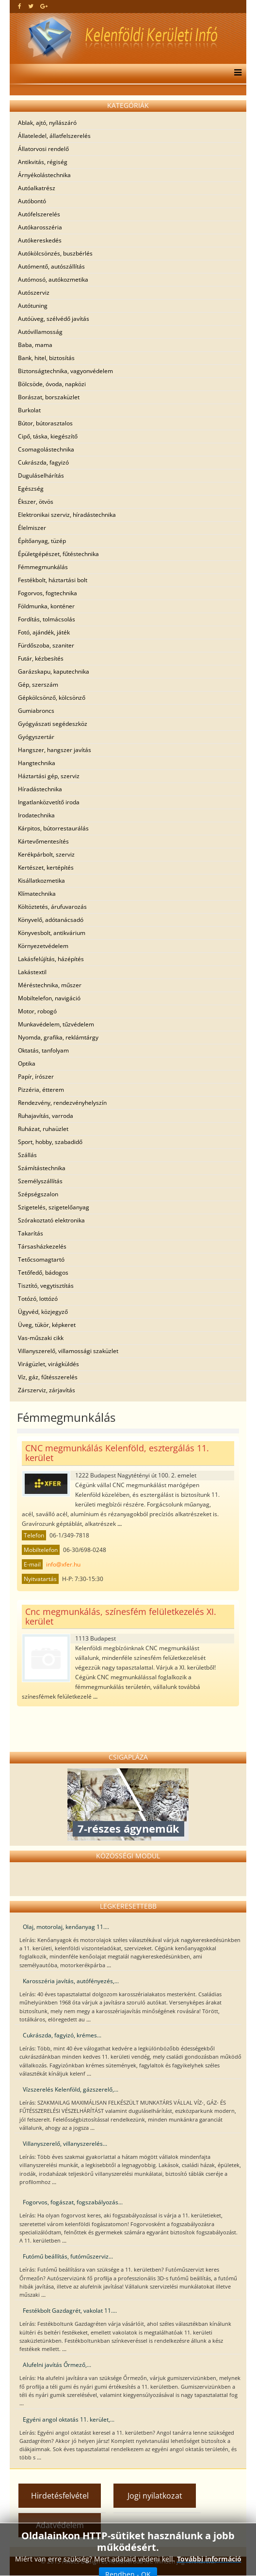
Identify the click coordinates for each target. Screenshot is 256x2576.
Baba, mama (35, 345)
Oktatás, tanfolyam (43, 1050)
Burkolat (29, 410)
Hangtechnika (36, 763)
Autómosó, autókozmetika (53, 279)
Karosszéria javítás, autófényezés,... (71, 1981)
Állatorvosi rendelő (43, 149)
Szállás (27, 1155)
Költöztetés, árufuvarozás (52, 907)
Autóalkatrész (36, 188)
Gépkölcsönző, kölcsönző (51, 697)
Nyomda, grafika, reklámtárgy (58, 1037)
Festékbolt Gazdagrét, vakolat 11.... (70, 2310)
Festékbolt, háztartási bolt (52, 580)
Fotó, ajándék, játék (44, 632)
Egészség (31, 488)
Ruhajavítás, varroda (45, 1116)
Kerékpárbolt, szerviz (46, 854)
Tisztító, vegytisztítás (46, 1285)
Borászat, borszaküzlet (49, 397)
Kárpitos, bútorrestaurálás (53, 828)
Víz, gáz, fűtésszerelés (48, 1377)
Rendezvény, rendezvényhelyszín (62, 1103)
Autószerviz (33, 292)
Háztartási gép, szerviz (49, 776)
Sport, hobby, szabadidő (50, 1142)
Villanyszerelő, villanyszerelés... (65, 2143)
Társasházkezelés (42, 1246)
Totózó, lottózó (38, 1299)
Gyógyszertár (36, 737)
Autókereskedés (40, 240)
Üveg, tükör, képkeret (47, 1325)
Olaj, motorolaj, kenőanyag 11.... (66, 1927)
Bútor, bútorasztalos (45, 423)
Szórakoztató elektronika (51, 1220)
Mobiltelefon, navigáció (49, 998)
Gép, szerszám (38, 684)
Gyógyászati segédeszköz (52, 724)
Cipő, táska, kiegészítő (48, 436)
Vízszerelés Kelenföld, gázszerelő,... (70, 2089)
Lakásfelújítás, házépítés (51, 959)
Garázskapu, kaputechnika (53, 671)
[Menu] (235, 73)
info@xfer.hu (63, 1564)
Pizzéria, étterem (41, 1089)
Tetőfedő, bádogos (43, 1272)
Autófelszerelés (39, 214)
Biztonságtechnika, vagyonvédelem (65, 371)
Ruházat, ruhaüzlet (43, 1129)
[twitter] (30, 6)
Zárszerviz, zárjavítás (46, 1390)
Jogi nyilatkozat (155, 2495)
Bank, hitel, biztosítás (46, 358)
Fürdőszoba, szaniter (46, 645)
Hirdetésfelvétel (60, 2495)
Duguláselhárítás (41, 475)
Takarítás (30, 1233)
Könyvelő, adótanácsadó (50, 920)
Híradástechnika (40, 789)
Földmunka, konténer (46, 606)
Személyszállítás (40, 1181)
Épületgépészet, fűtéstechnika (58, 554)
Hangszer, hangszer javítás (54, 750)
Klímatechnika (37, 893)
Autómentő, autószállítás (51, 266)
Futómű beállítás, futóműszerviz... (68, 2256)
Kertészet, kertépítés (46, 867)
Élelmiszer (32, 528)
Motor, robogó (37, 1011)
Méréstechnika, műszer (49, 985)
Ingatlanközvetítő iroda (49, 802)
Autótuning (33, 305)
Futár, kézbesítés (41, 658)
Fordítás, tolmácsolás (46, 619)
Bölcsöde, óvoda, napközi (52, 384)
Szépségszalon (38, 1194)
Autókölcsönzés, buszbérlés (55, 253)
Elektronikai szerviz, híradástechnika (67, 515)
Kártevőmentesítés (43, 841)
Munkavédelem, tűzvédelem (56, 1024)
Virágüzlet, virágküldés (48, 1364)
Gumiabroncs (36, 711)
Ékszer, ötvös (35, 501)
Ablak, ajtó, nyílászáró (47, 123)
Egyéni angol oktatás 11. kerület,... (68, 2419)
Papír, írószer (36, 1076)
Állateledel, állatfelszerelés (54, 136)
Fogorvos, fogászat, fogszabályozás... (73, 2202)
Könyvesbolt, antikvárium (51, 933)
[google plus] (44, 6)
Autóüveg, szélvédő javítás (53, 319)
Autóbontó (32, 201)
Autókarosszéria (40, 227)
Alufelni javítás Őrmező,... (57, 2365)
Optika (26, 1063)
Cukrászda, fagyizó (43, 462)
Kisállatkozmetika (41, 880)
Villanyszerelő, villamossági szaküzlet (68, 1351)
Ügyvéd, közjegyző (43, 1312)
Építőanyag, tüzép (42, 541)
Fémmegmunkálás (43, 567)
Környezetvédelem (43, 946)
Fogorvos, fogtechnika (47, 593)
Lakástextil (32, 972)
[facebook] (19, 6)
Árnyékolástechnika (44, 175)
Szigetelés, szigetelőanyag (53, 1207)
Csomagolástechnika (46, 449)
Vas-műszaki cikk (41, 1338)
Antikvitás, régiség (42, 162)
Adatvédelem (60, 2525)
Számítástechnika (41, 1168)
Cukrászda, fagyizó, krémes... (62, 2035)
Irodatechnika (36, 815)
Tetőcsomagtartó (41, 1259)
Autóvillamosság (40, 332)
